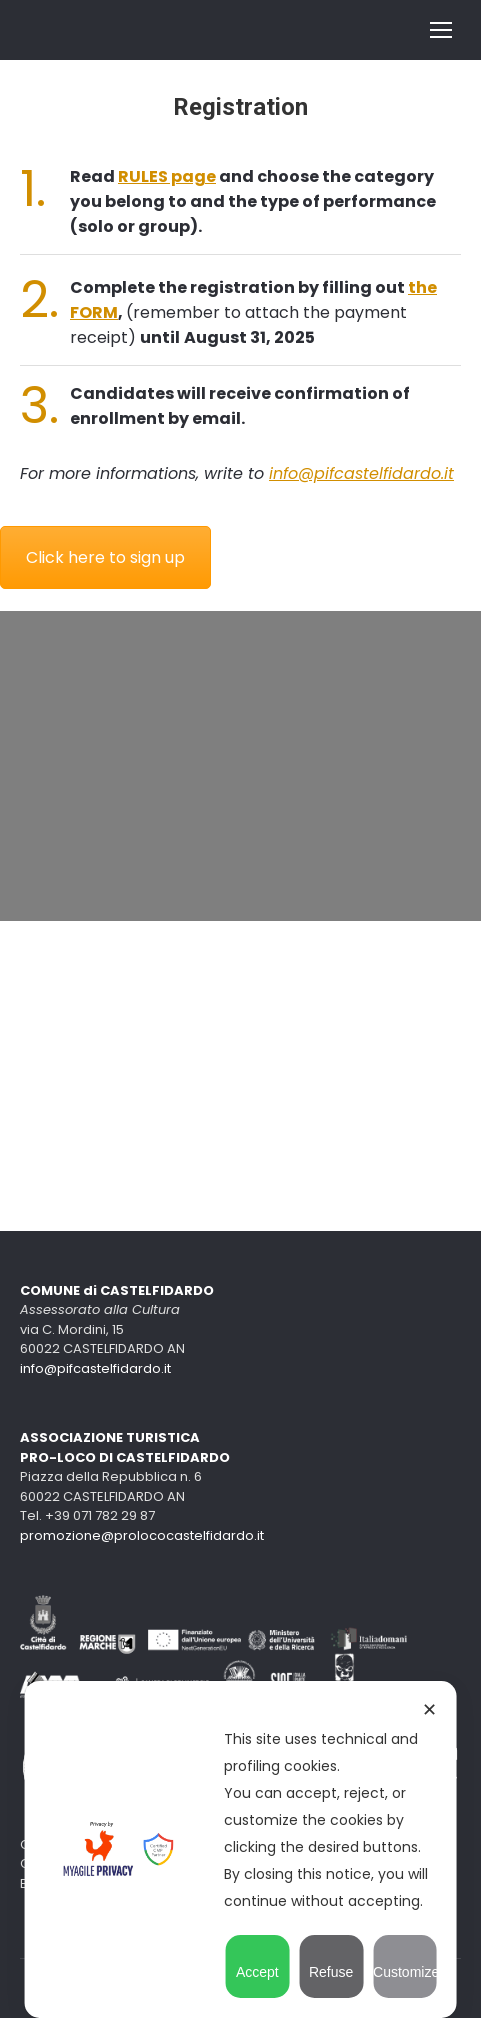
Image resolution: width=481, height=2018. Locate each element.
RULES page (167, 176)
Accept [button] (257, 1962)
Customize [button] (405, 1962)
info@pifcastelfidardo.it (361, 473)
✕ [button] (429, 1710)
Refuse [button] (331, 1962)
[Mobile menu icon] (441, 30)
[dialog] (240, 1849)
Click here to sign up (105, 557)
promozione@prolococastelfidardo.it (142, 1535)
